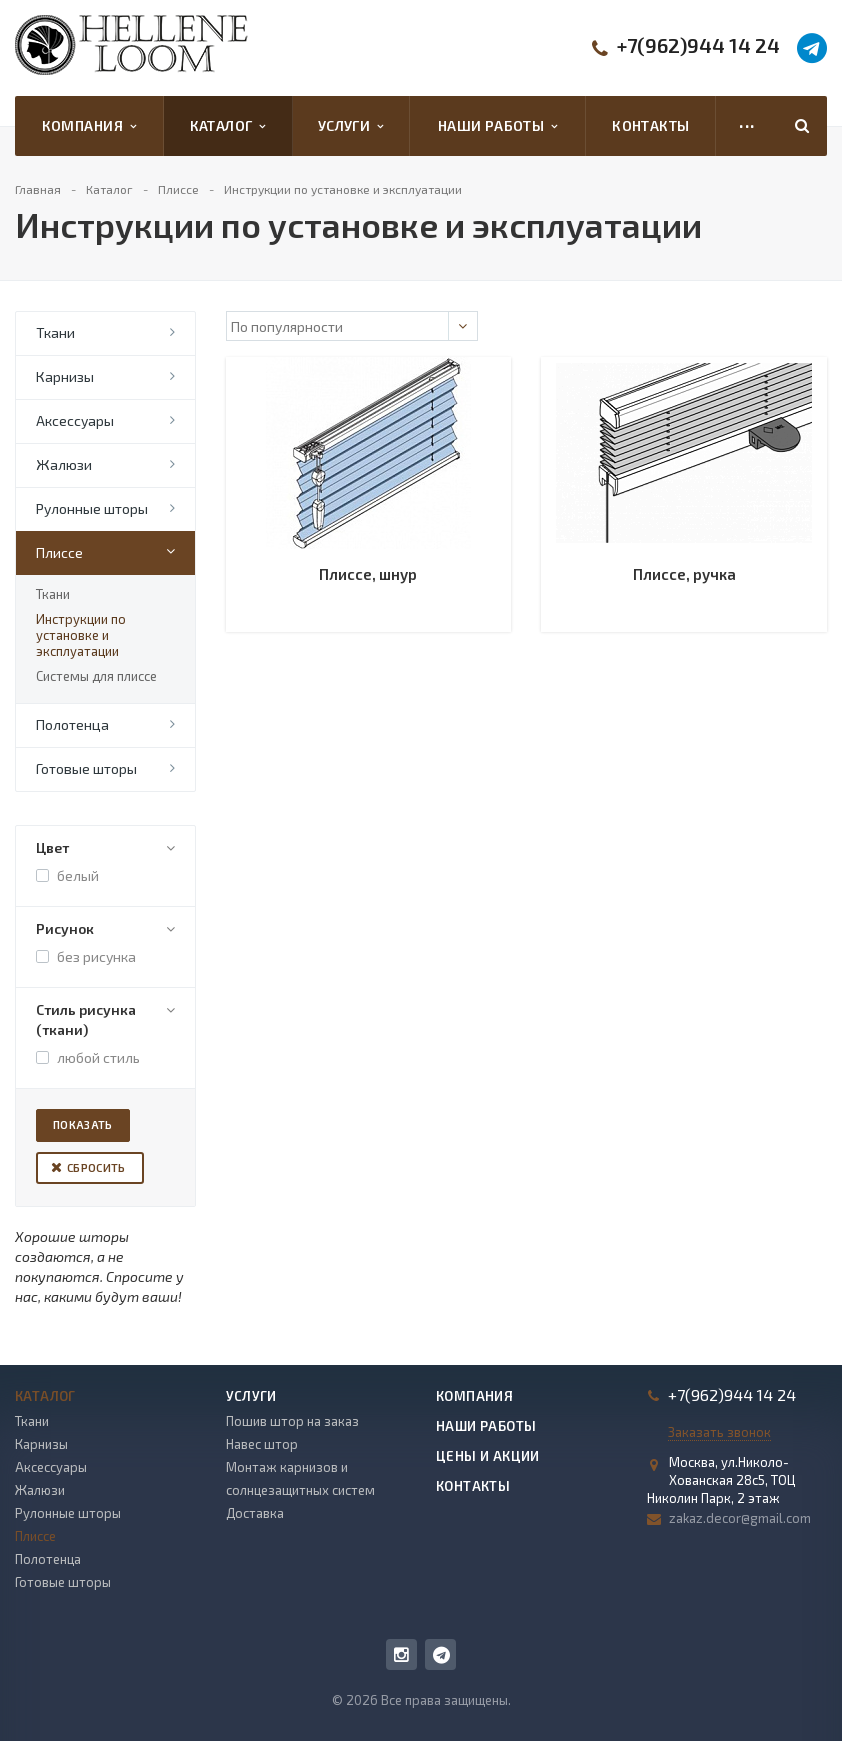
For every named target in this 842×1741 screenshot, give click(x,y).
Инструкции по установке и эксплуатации (81, 635)
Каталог (228, 126)
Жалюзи (64, 464)
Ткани (55, 332)
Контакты (650, 125)
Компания (89, 126)
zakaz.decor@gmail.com (740, 1518)
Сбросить (96, 1167)
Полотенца (72, 724)
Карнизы (65, 376)
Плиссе (59, 552)
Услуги (351, 126)
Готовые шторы (86, 768)
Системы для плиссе (96, 676)
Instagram (401, 1654)
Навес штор (262, 1444)
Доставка (255, 1513)
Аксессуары (75, 420)
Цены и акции (488, 1456)
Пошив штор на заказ (292, 1421)
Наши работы (498, 126)
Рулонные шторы (92, 508)
